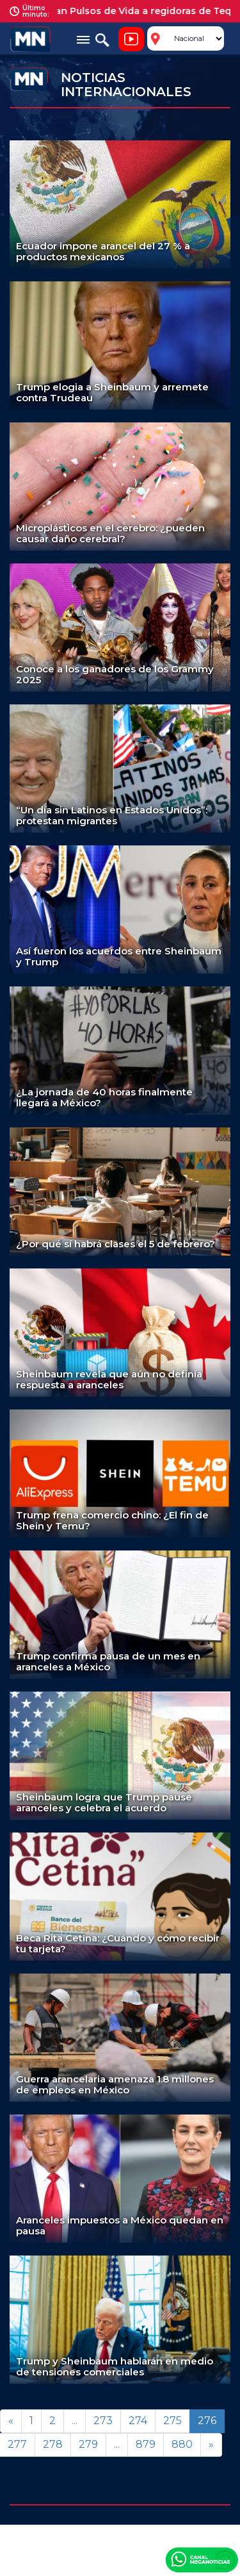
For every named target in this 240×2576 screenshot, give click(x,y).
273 (103, 2420)
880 (182, 2444)
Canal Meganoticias (201, 2559)
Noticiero (131, 39)
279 (88, 2444)
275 (172, 2420)
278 (53, 2444)
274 (138, 2420)
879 (146, 2444)
